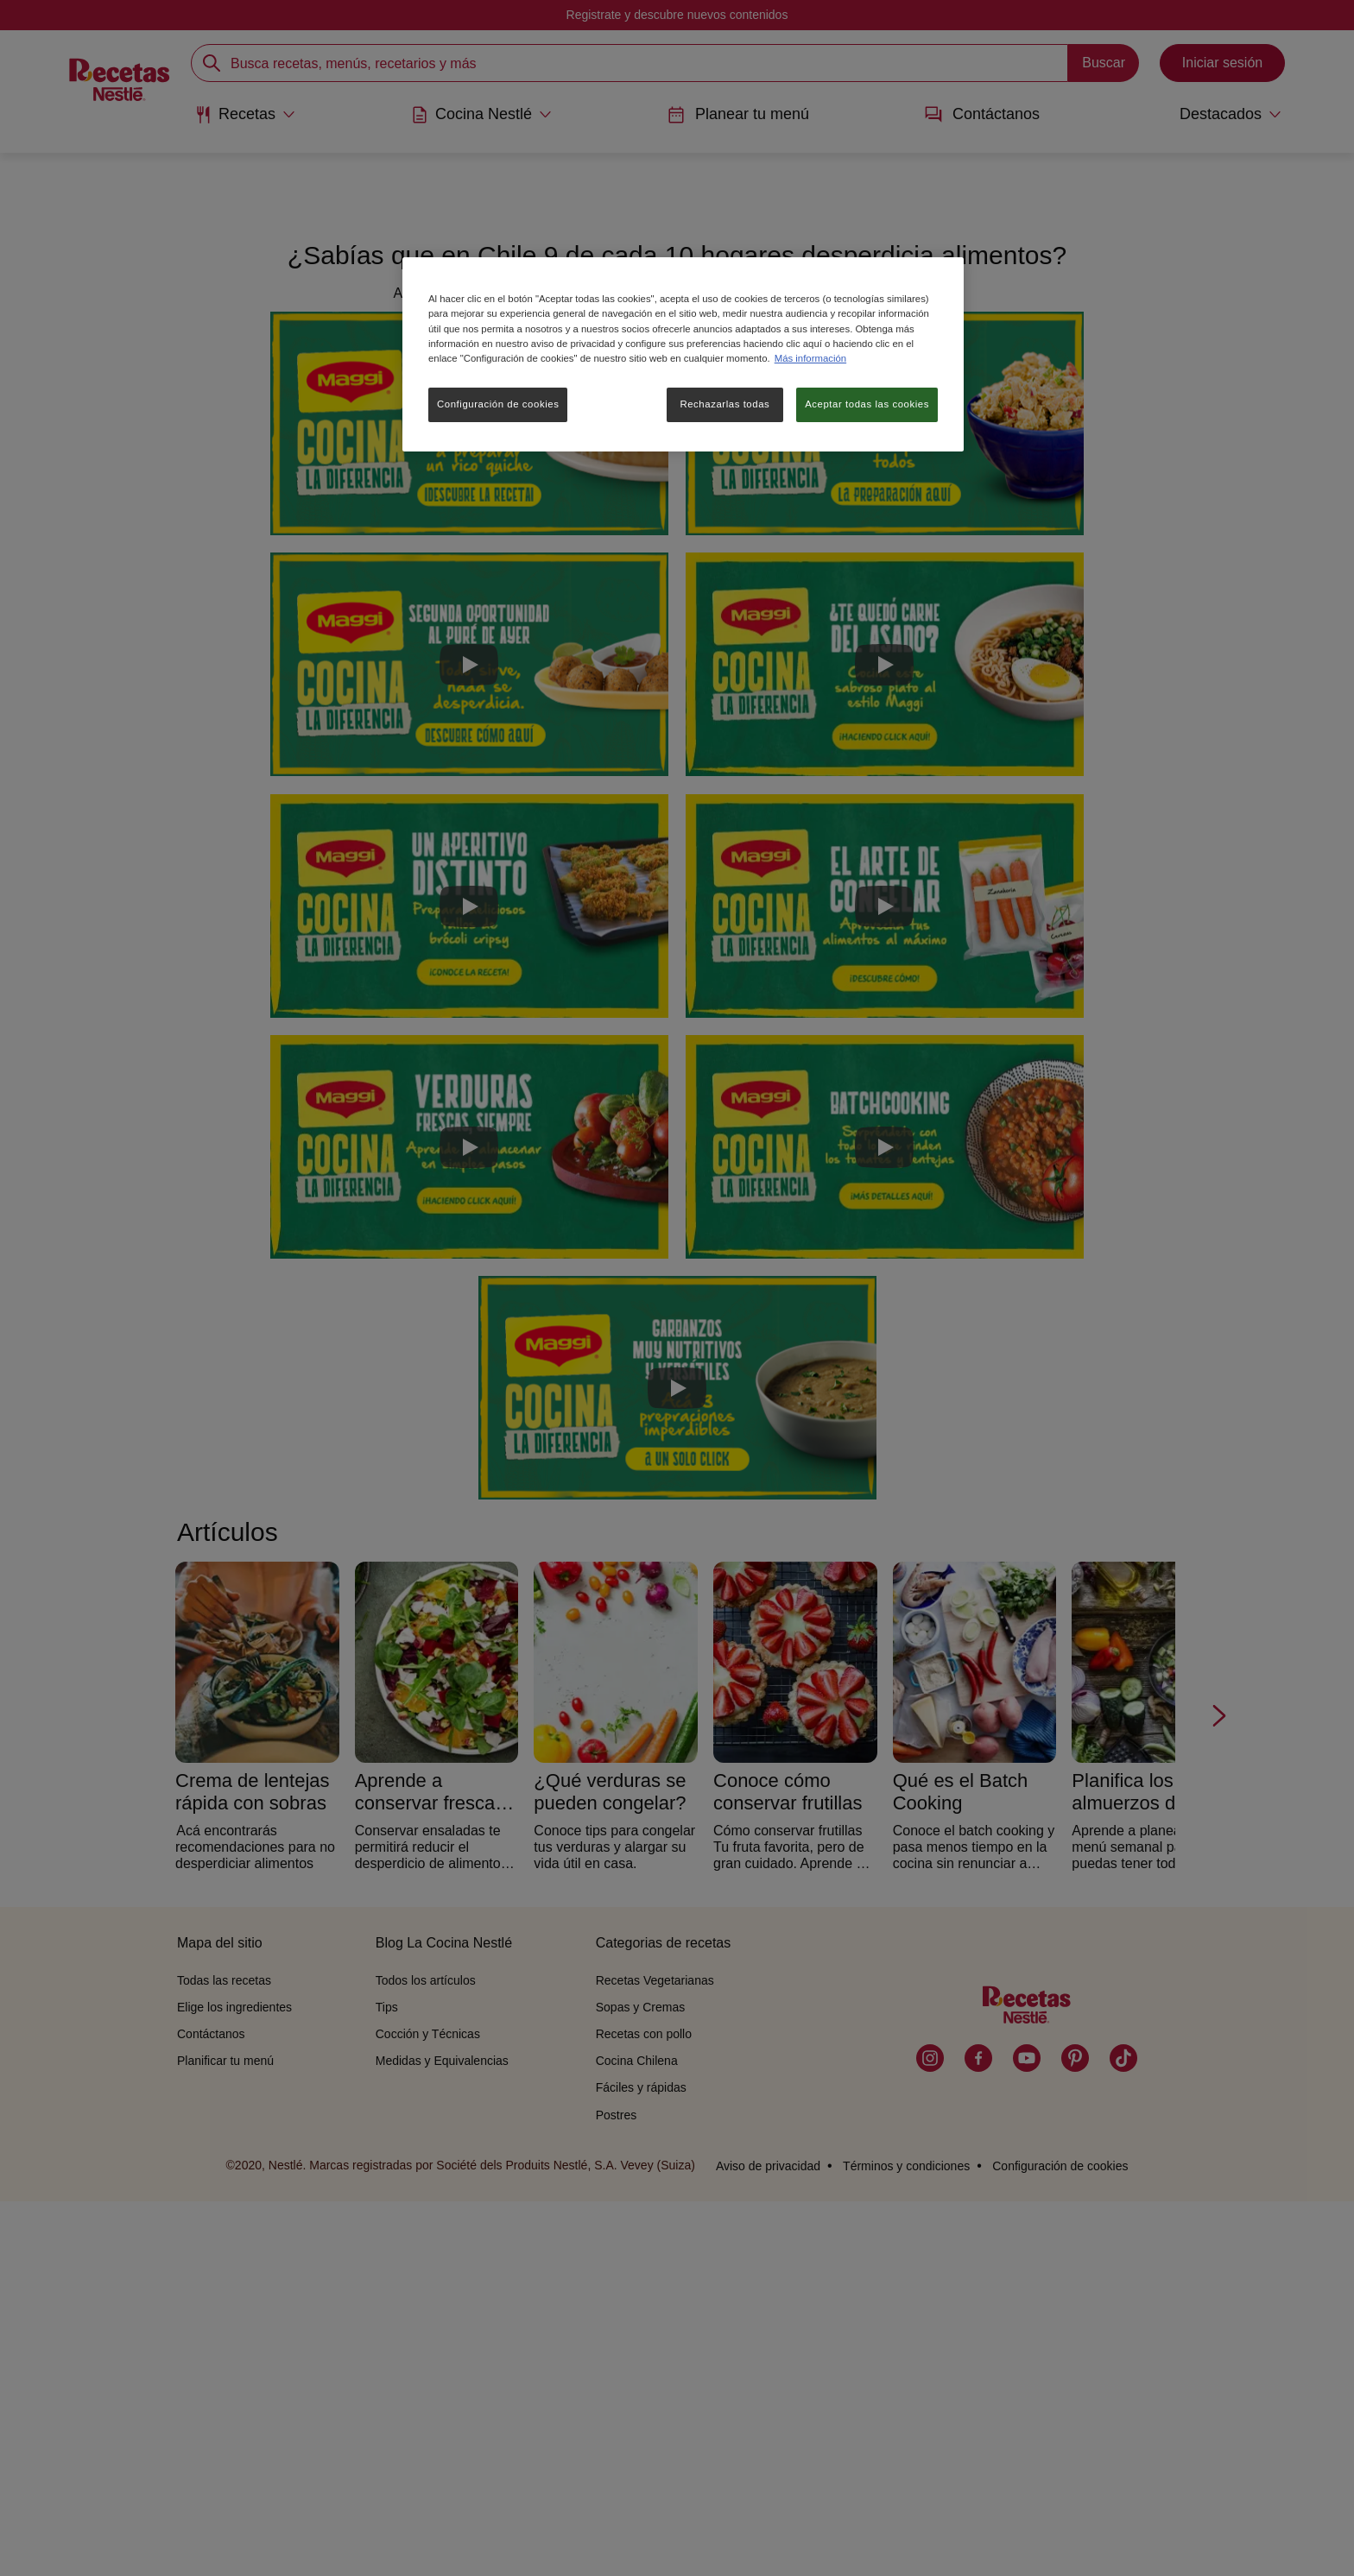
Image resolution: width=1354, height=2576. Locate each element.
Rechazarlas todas (724, 404)
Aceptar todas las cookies (867, 404)
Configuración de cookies (498, 404)
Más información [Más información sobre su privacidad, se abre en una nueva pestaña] (810, 358)
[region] (683, 354)
